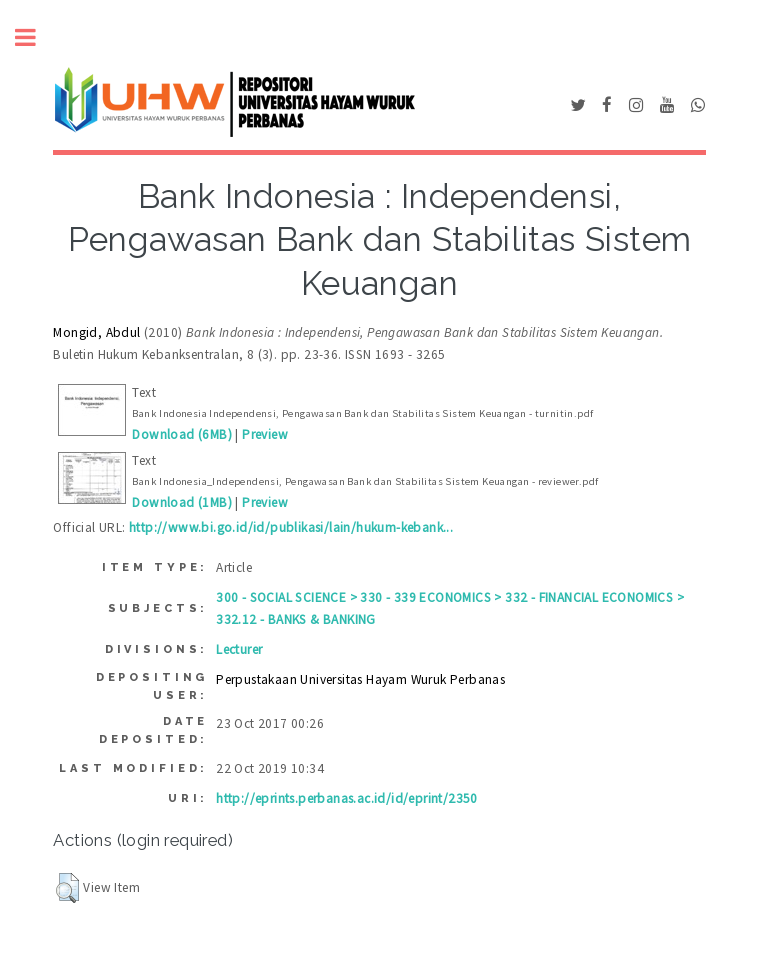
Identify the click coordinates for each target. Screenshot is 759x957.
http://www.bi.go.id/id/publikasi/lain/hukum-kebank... (291, 527)
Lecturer (239, 649)
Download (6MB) (182, 434)
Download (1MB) (182, 502)
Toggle (36, 37)
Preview (265, 434)
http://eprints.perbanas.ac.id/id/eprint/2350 (347, 798)
